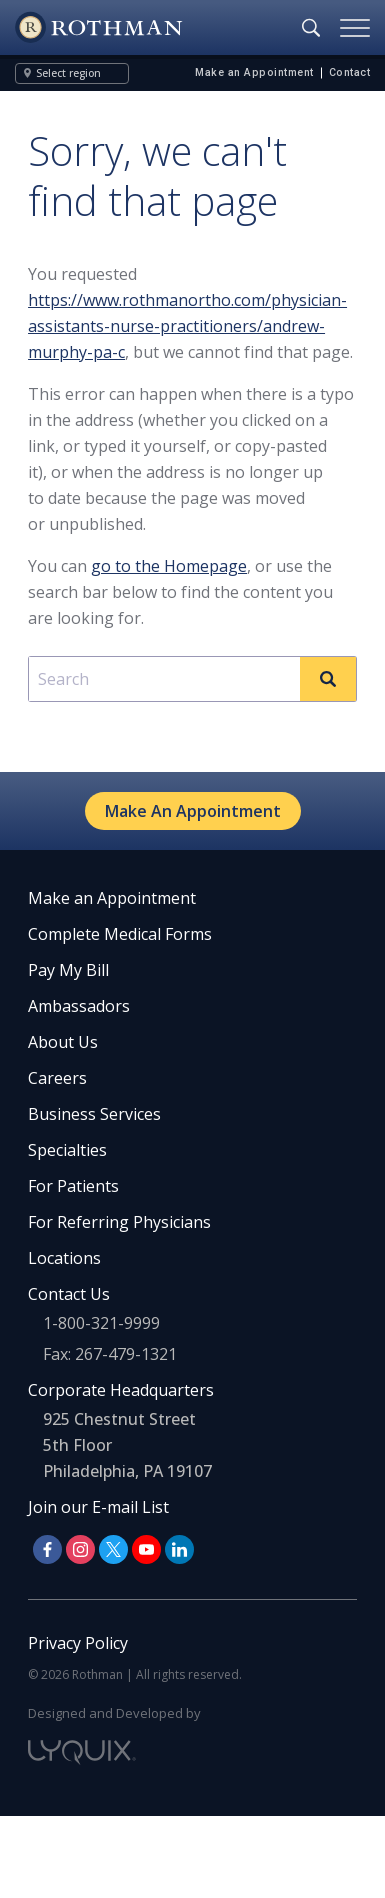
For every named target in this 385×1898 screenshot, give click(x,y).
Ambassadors (79, 1006)
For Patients (73, 1186)
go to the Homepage (169, 566)
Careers (57, 1078)
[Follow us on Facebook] (47, 1549)
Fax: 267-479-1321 (110, 1354)
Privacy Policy (78, 1643)
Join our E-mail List (98, 1507)
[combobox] (192, 679)
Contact (350, 72)
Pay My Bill (68, 970)
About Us (63, 1042)
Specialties (67, 1150)
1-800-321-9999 (101, 1323)
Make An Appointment (193, 811)
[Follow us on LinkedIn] (179, 1549)
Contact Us (69, 1294)
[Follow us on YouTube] (146, 1549)
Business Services (94, 1114)
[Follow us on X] (113, 1549)
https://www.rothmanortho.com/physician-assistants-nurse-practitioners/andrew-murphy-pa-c (187, 326)
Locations (64, 1258)
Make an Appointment (254, 72)
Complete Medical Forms (120, 934)
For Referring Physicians (119, 1222)
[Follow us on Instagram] (80, 1549)
